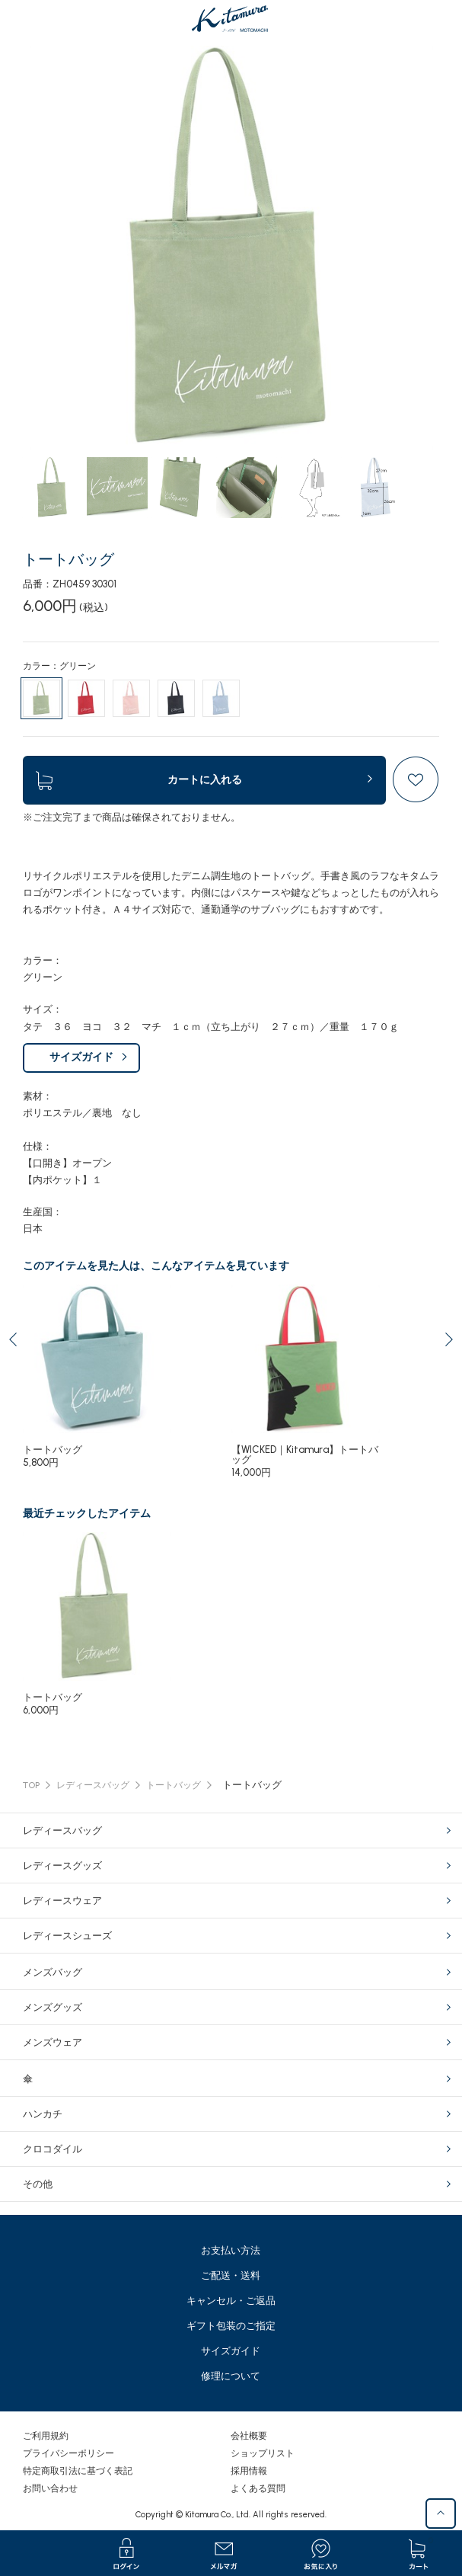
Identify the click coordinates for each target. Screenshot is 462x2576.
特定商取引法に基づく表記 (77, 2471)
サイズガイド (81, 1057)
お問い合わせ (50, 2488)
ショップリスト (263, 2453)
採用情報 (249, 2471)
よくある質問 (258, 2488)
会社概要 (249, 2435)
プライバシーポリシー (68, 2453)
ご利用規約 (46, 2435)
